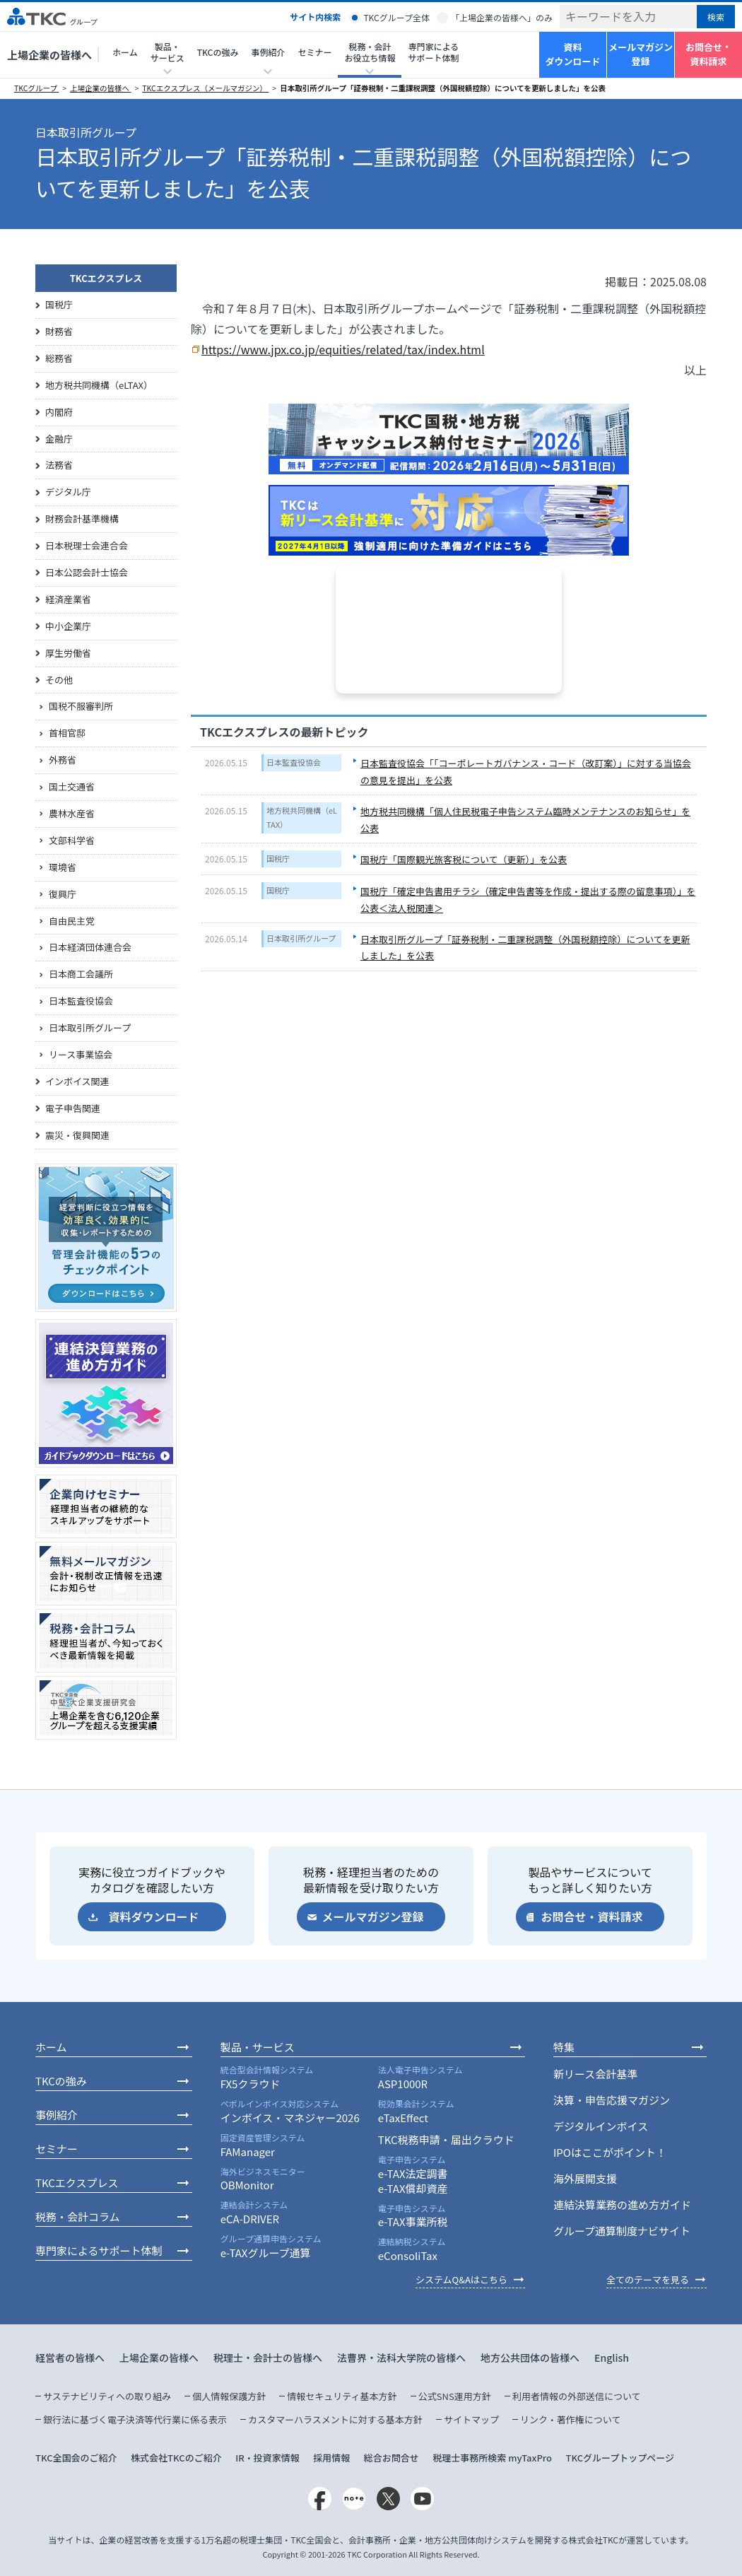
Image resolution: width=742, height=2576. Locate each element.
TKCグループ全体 (396, 17)
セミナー (314, 52)
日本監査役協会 (293, 762)
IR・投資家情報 (267, 2457)
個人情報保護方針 (229, 2396)
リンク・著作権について (570, 2419)
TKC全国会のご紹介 (76, 2457)
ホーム (125, 52)
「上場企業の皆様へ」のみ (502, 17)
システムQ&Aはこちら (461, 2279)
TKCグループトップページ (619, 2457)
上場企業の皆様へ (49, 54)
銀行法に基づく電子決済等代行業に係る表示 (135, 2419)
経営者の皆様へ (70, 2357)
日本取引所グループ (301, 938)
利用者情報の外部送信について (576, 2396)
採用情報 (331, 2457)
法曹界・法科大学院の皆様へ (401, 2357)
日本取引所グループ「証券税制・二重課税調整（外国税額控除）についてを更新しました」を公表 (443, 88)
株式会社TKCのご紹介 (176, 2457)
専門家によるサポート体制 (433, 52)
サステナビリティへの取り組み (107, 2396)
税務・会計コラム (77, 2216)
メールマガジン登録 (640, 54)
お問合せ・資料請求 (708, 54)
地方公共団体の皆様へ (530, 2357)
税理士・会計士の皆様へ (267, 2357)
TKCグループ (36, 88)
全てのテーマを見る (647, 2279)
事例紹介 (56, 2114)
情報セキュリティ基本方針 (341, 2396)
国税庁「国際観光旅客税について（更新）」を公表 (463, 859)
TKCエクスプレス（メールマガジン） (205, 88)
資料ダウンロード (572, 54)
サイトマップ (471, 2419)
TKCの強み (218, 52)
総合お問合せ (391, 2457)
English (611, 2357)
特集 (564, 2046)
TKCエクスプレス (106, 278)
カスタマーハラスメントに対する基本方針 (335, 2419)
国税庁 (278, 858)
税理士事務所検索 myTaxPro (492, 2457)
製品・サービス (257, 2046)
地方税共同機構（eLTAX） (301, 817)
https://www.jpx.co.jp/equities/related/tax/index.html (343, 349)
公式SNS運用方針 (454, 2396)
